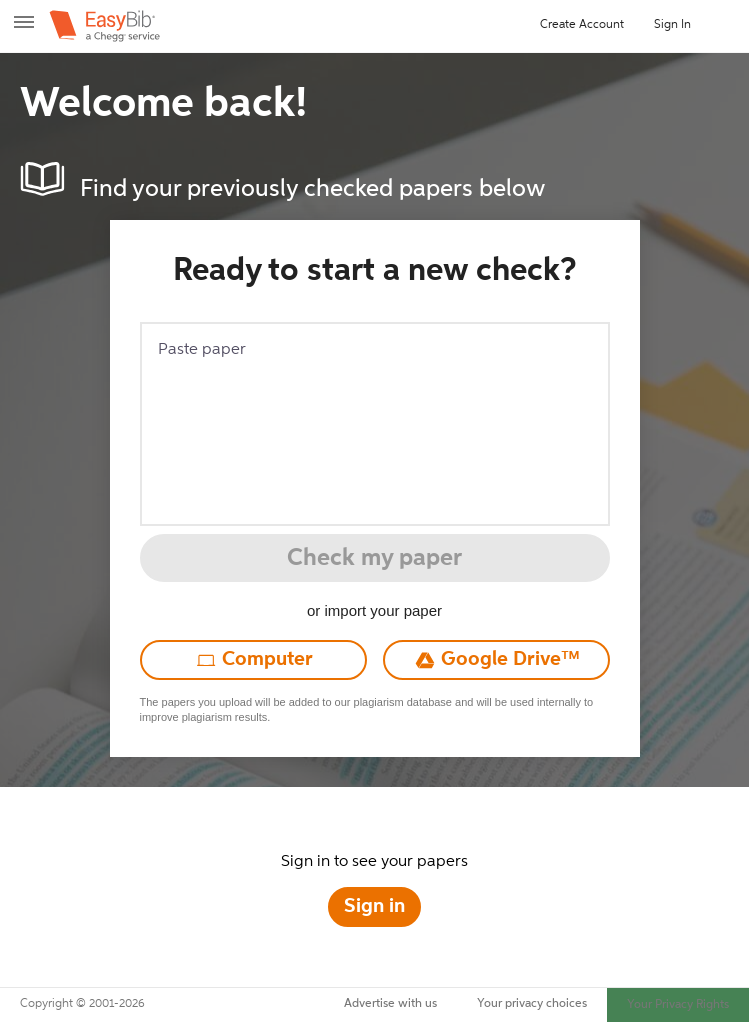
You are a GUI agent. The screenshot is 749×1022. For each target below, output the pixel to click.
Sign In (672, 25)
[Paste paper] (375, 424)
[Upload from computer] (253, 660)
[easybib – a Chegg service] (104, 26)
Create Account (582, 25)
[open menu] (24, 29)
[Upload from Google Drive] (496, 660)
